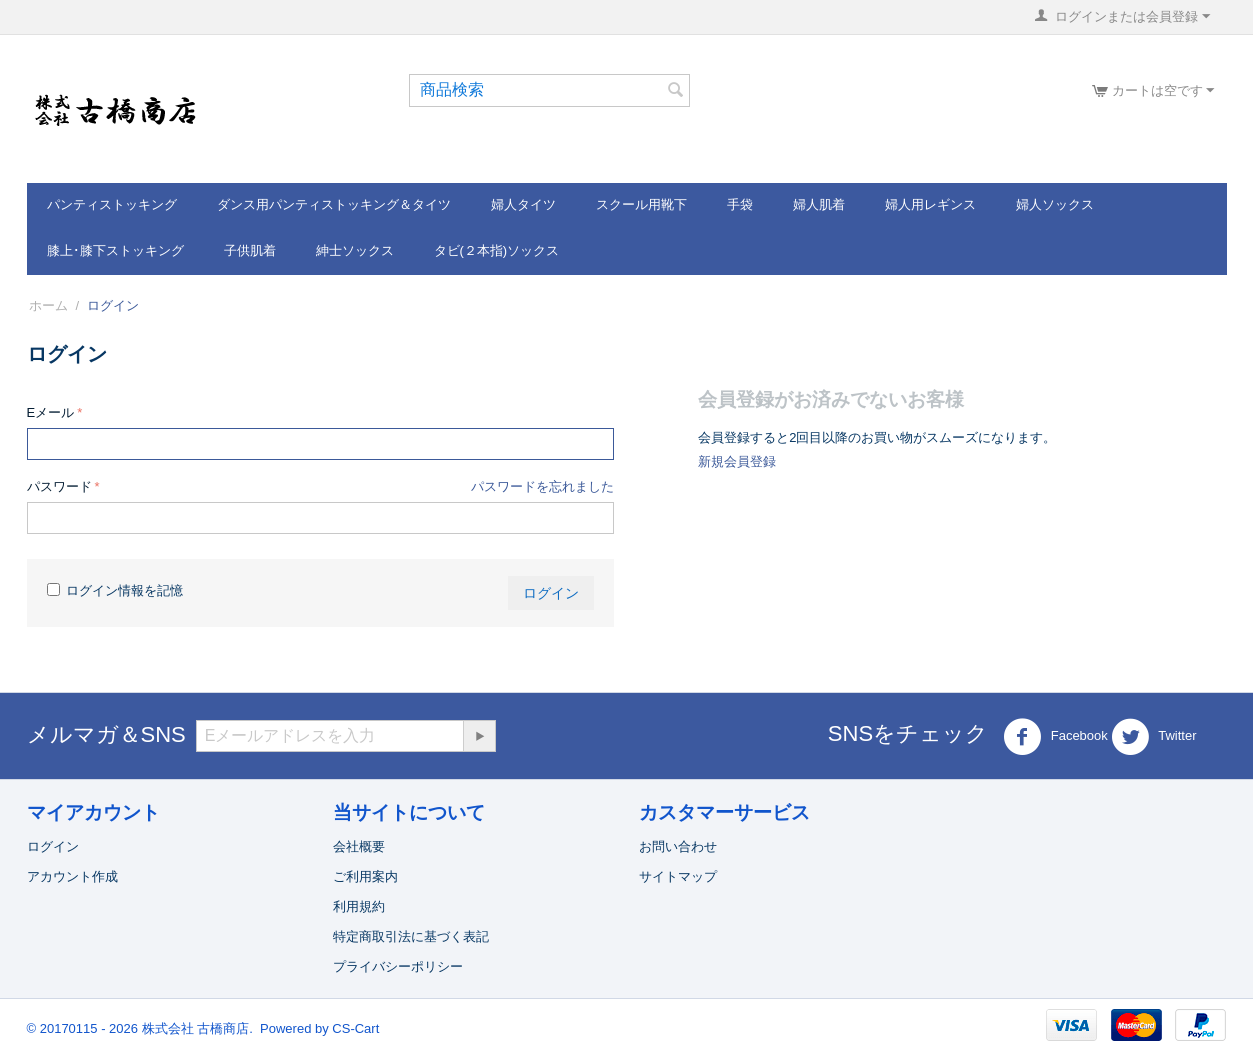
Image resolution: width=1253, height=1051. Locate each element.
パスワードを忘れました (542, 486)
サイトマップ (678, 876)
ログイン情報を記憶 (115, 590)
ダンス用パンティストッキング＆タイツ (334, 204)
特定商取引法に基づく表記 (411, 936)
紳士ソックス (355, 250)
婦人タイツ (523, 204)
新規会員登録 (737, 461)
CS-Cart (355, 1028)
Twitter (1154, 737)
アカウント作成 (72, 876)
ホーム (48, 305)
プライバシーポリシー (398, 966)
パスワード (59, 486)
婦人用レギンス (930, 204)
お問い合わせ (678, 846)
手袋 (740, 204)
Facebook (1055, 737)
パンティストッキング (112, 204)
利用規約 (359, 906)
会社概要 (359, 846)
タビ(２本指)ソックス (497, 250)
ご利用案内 (365, 876)
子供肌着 (250, 250)
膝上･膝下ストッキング (115, 250)
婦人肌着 (819, 204)
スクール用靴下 (641, 204)
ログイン (551, 593)
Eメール (51, 412)
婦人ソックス (1055, 204)
